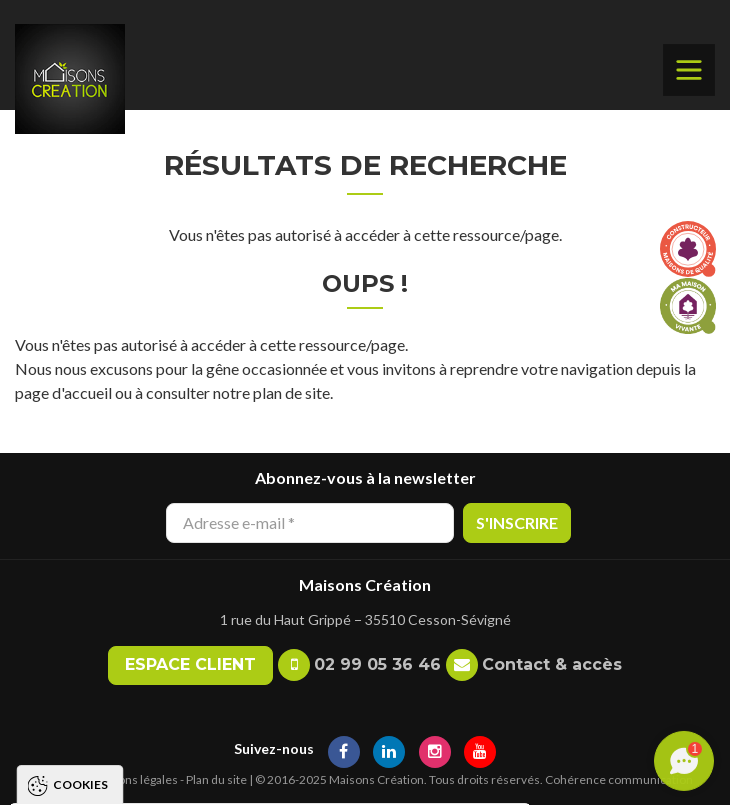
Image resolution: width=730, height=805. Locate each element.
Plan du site (216, 779)
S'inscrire (517, 522)
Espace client (190, 664)
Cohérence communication (619, 779)
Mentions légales (132, 779)
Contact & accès (552, 664)
